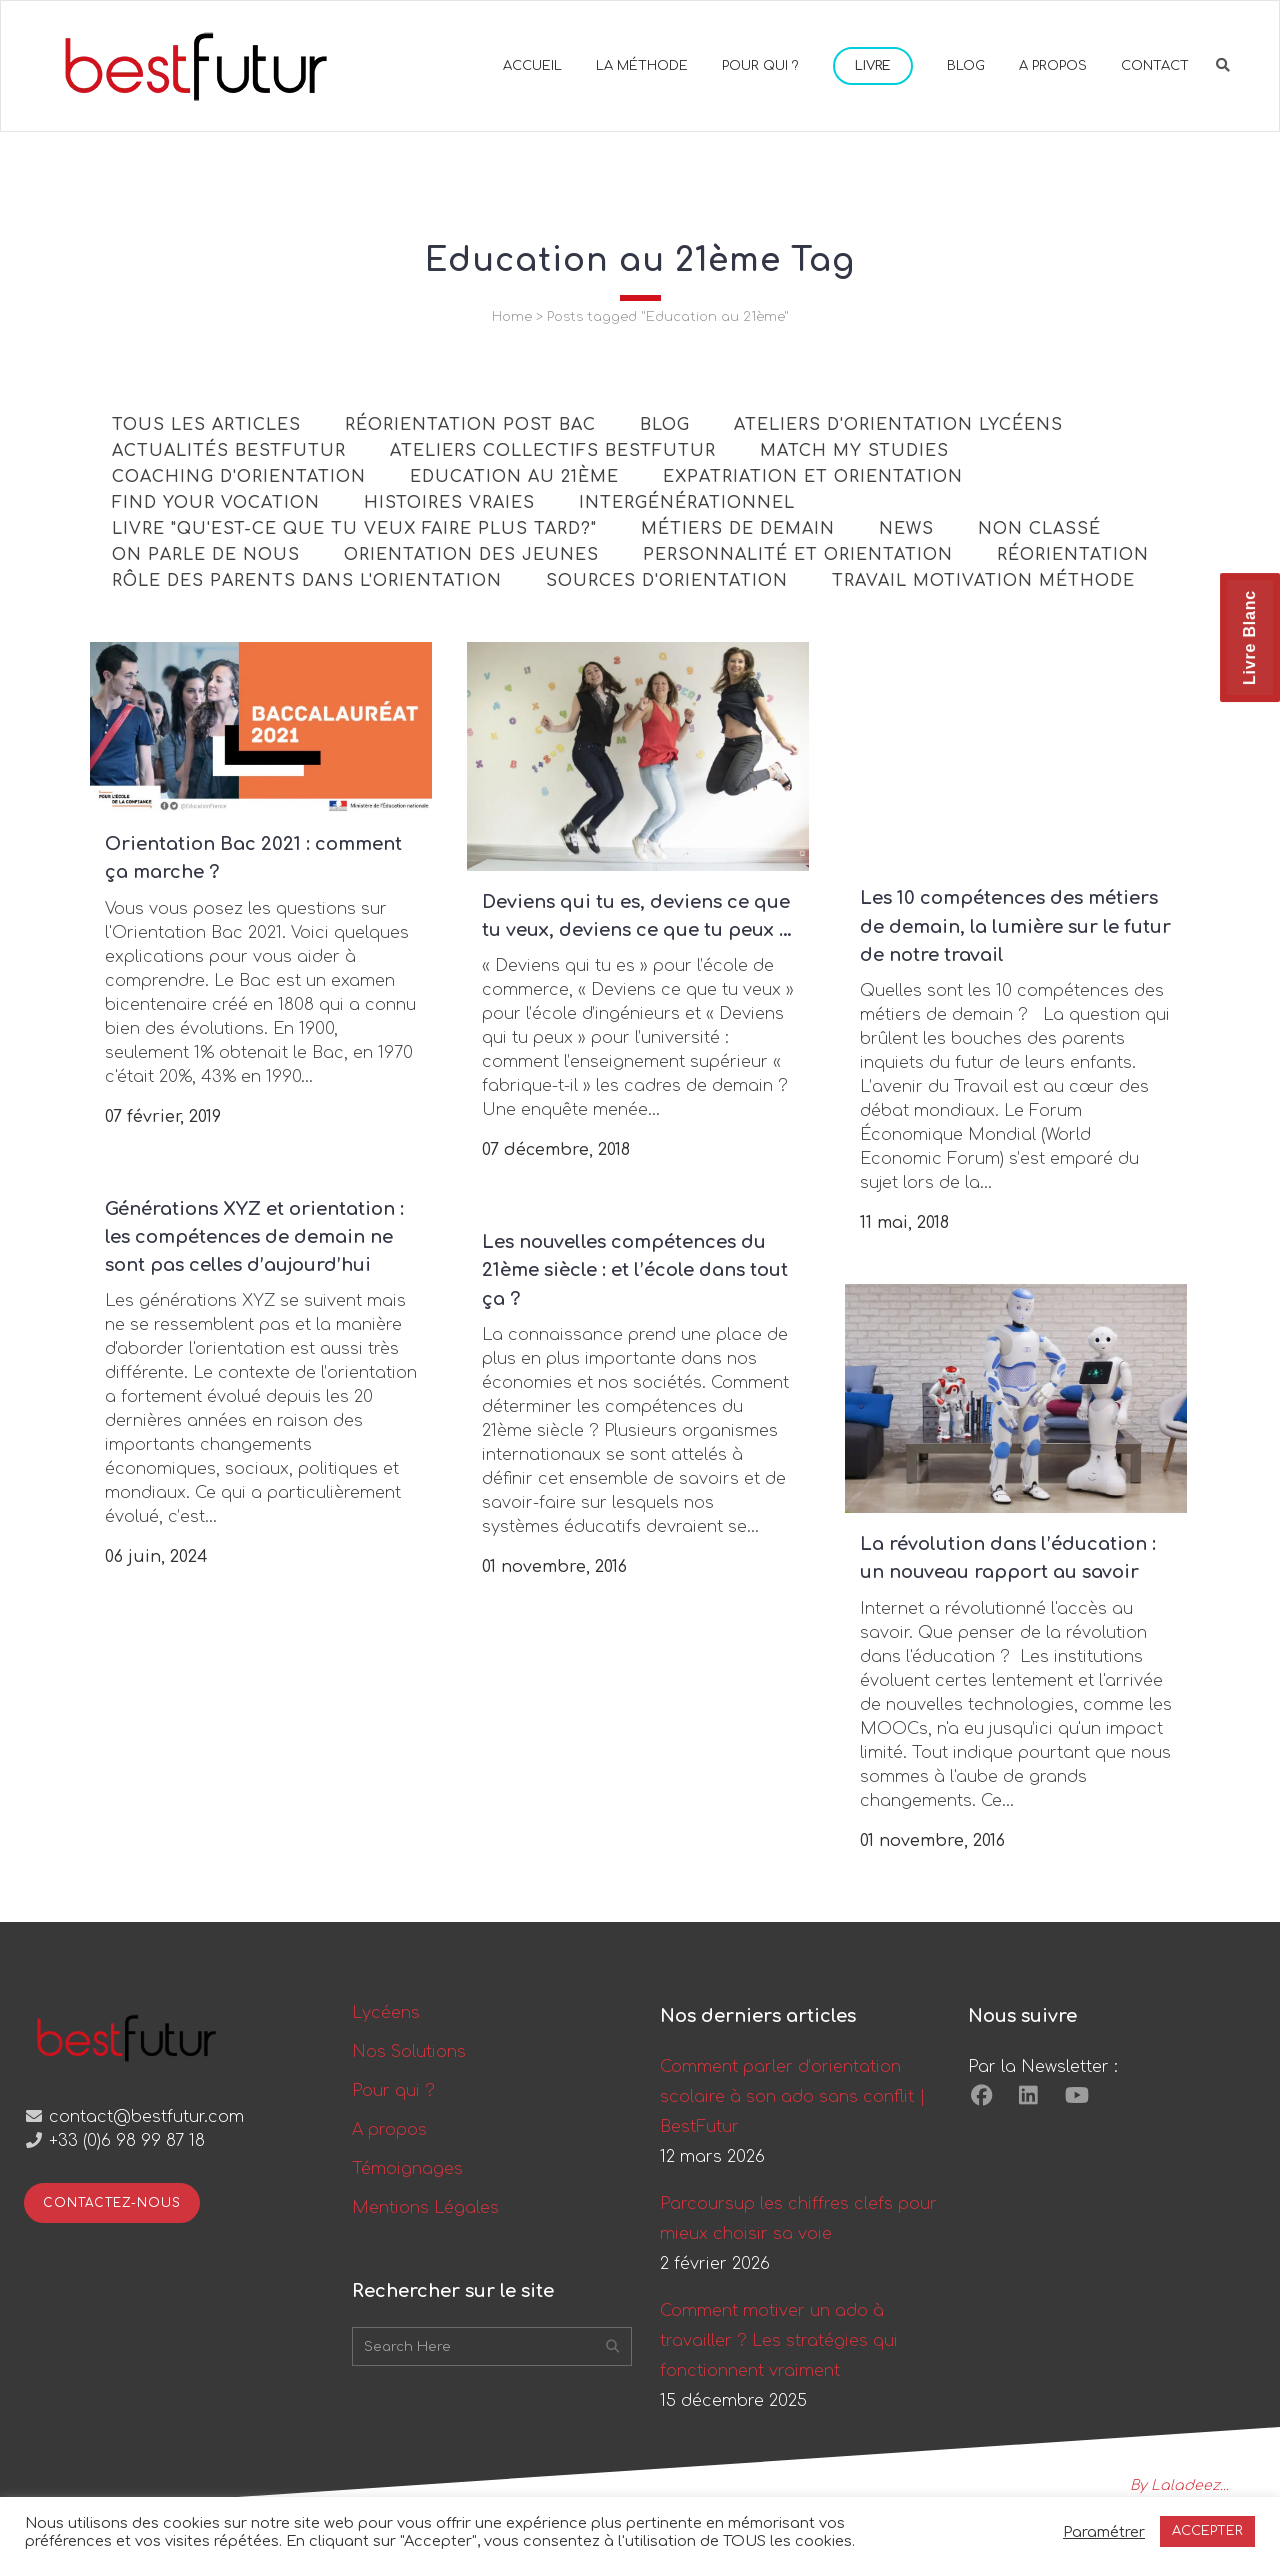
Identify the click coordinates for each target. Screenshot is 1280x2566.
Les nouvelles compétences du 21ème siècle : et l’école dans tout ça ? (635, 1270)
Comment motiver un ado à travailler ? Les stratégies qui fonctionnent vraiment (779, 2341)
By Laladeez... (1179, 2485)
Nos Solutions (409, 2052)
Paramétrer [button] (1104, 2532)
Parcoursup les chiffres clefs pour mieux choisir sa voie (798, 2219)
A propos (389, 2130)
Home (512, 317)
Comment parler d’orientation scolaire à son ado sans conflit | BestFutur (793, 2097)
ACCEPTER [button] (1207, 2531)
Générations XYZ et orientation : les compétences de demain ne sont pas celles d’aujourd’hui (254, 1237)
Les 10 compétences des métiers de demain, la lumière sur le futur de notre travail (1015, 926)
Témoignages (407, 2169)
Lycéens (386, 2013)
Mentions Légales (425, 2208)
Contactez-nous (112, 2203)
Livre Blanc (1249, 637)
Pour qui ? (393, 2091)
